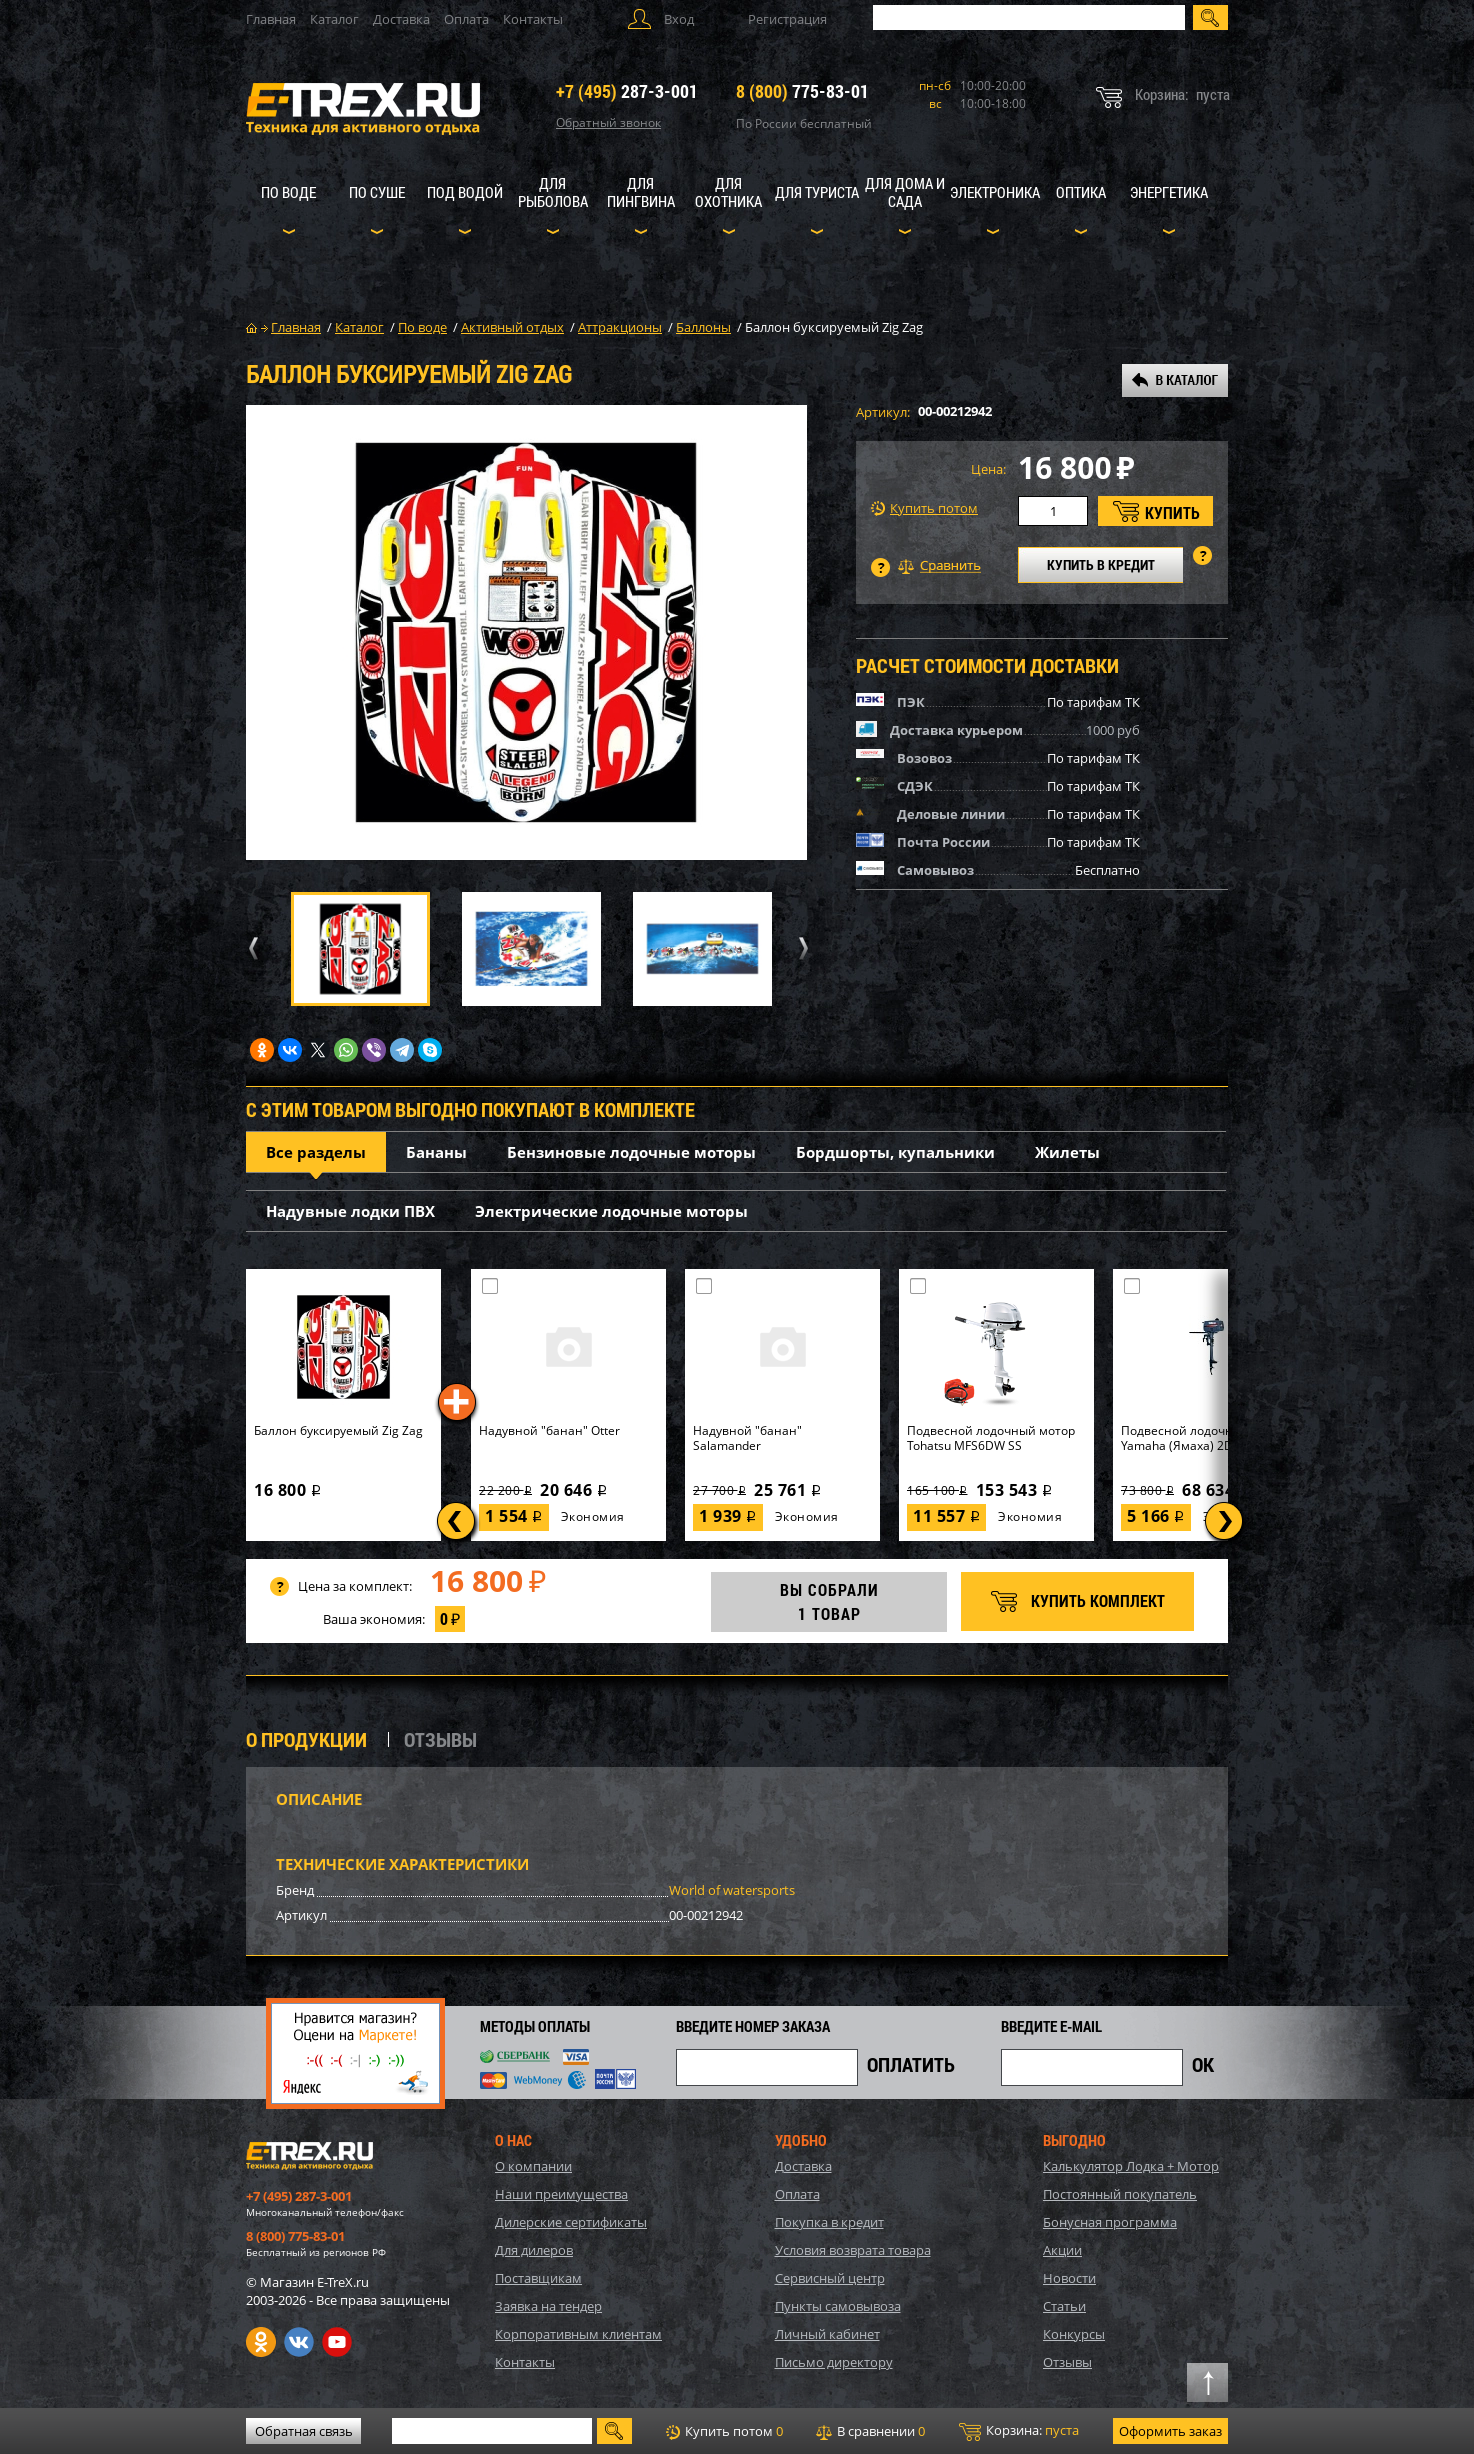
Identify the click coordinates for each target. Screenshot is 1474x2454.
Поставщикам (538, 2278)
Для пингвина (641, 192)
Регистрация (787, 19)
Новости (1069, 2278)
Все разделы (316, 1152)
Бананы (436, 1152)
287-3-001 (627, 91)
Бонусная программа (1110, 2222)
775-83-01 (802, 91)
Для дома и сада (905, 192)
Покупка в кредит (829, 2222)
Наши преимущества (561, 2194)
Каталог (334, 19)
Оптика (1081, 192)
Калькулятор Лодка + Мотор (1131, 2166)
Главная (271, 19)
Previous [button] (250, 948)
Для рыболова (553, 192)
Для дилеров (534, 2250)
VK (299, 2342)
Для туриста (817, 192)
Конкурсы (1074, 2334)
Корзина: (1019, 2431)
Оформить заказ (1170, 2431)
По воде (288, 192)
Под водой (465, 192)
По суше (377, 192)
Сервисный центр (830, 2278)
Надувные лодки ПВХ (350, 1211)
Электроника (995, 192)
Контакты (533, 19)
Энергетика (1169, 192)
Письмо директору (834, 2362)
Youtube (337, 2342)
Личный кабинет (827, 2334)
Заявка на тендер (548, 2306)
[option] (526, 632)
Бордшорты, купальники (895, 1152)
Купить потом (924, 508)
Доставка (401, 19)
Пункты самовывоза (838, 2306)
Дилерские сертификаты (571, 2222)
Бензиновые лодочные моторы (631, 1152)
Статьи (1064, 2306)
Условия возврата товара (853, 2250)
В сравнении (870, 2431)
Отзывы (1067, 2362)
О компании (533, 2166)
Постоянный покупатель (1120, 2194)
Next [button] (801, 948)
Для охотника (728, 192)
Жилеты (1067, 1152)
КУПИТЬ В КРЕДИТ (1101, 564)
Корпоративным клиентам (578, 2334)
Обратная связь (304, 2431)
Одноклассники (261, 2342)
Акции (1062, 2250)
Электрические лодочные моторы (611, 1211)
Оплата (466, 19)
